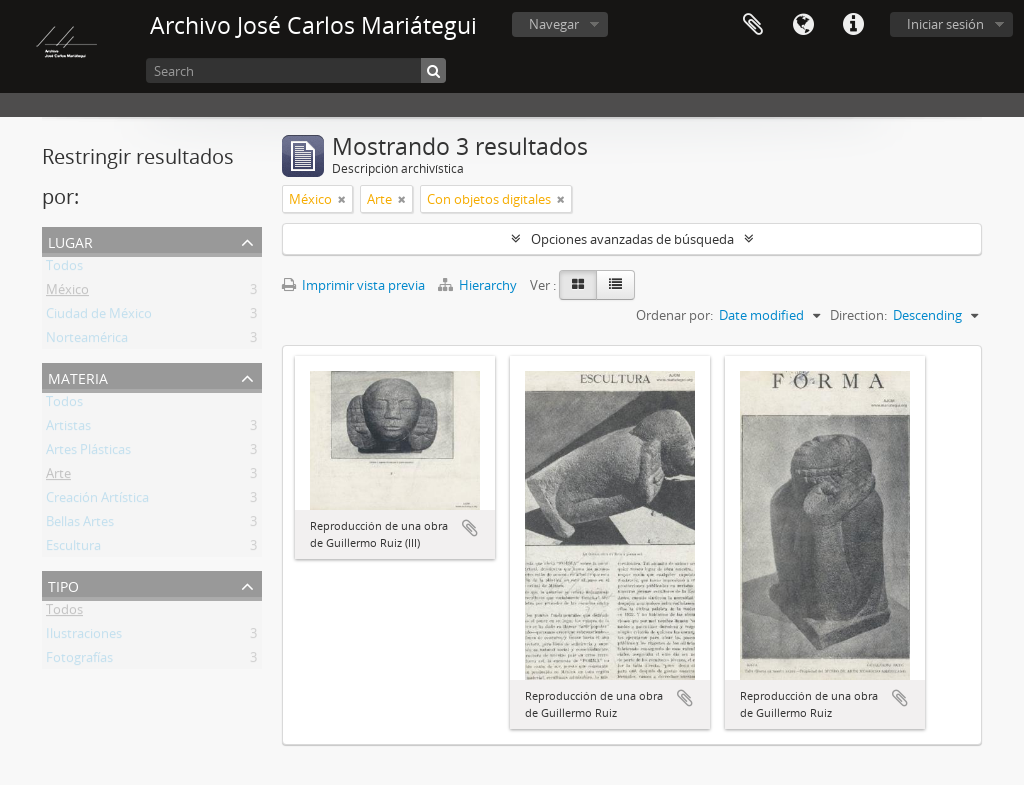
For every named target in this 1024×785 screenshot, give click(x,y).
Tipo (63, 584)
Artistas (68, 429)
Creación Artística (97, 501)
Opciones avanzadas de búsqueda (632, 239)
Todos (64, 269)
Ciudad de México (99, 317)
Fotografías (79, 661)
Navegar (554, 24)
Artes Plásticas (88, 453)
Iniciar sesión (945, 24)
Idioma (803, 25)
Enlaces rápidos (853, 25)
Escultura (73, 549)
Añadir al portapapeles (470, 528)
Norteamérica (87, 341)
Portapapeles (753, 25)
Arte (58, 477)
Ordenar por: (674, 315)
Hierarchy (479, 285)
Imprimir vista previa (353, 285)
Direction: (858, 315)
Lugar (70, 240)
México (67, 293)
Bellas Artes (80, 525)
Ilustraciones (84, 637)
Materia (78, 376)
